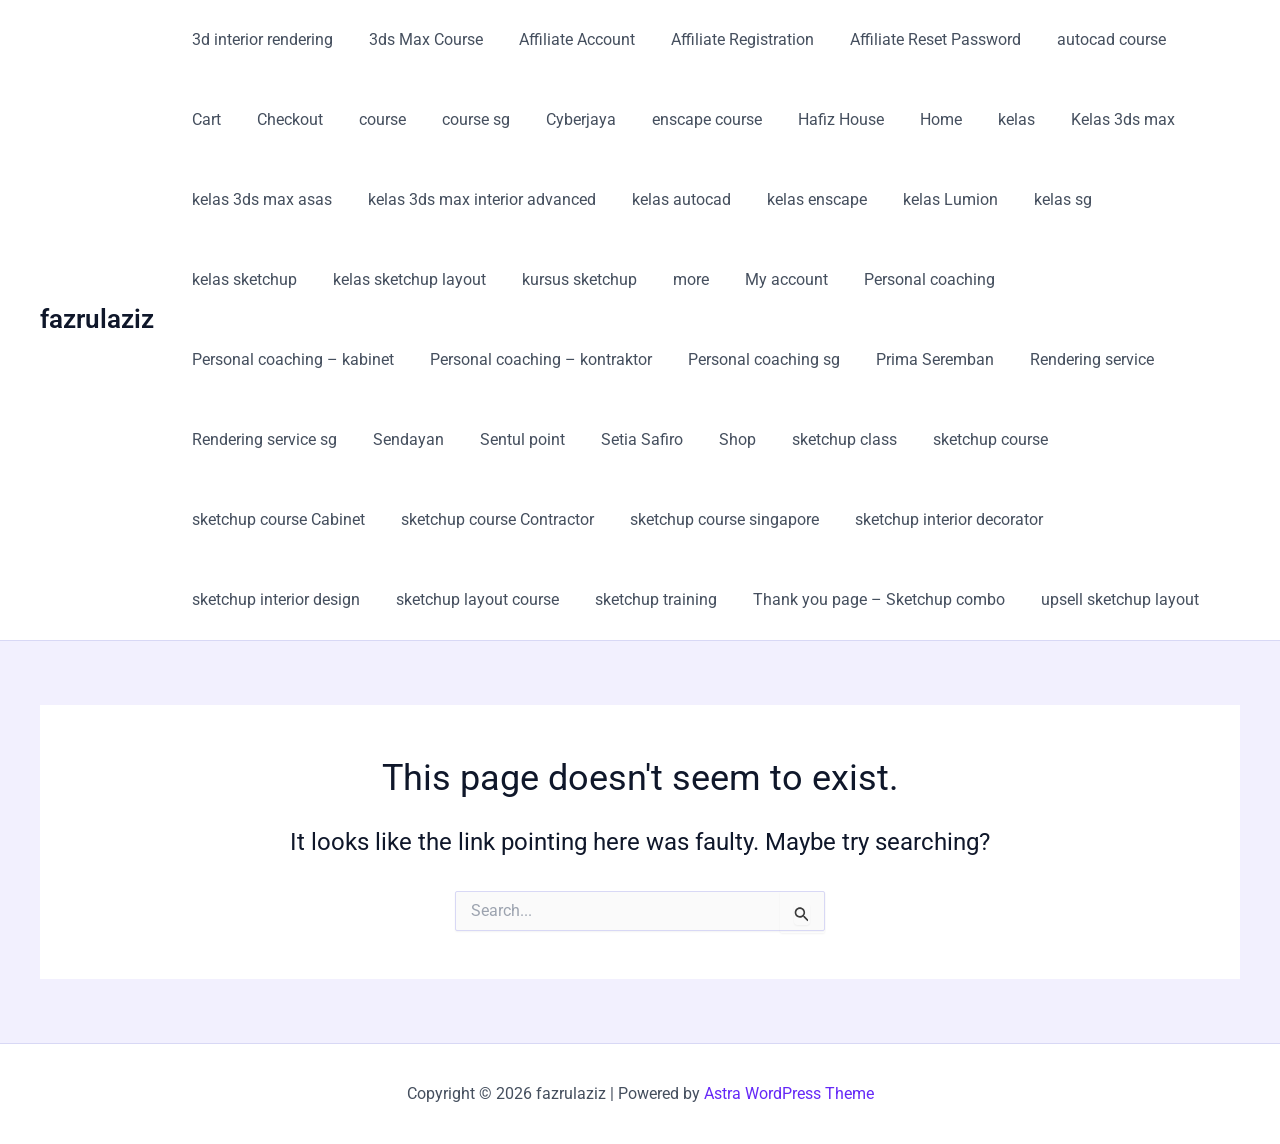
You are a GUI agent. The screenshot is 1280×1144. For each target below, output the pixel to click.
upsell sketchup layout (553, 599)
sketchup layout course (912, 519)
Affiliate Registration (728, 39)
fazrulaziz (97, 319)
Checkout (223, 119)
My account (631, 279)
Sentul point (232, 439)
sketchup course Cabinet (860, 439)
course (311, 119)
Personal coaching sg (520, 359)
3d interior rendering (260, 39)
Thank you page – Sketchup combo (316, 599)
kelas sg (1041, 199)
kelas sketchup (1154, 199)
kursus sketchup (432, 279)
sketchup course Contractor (1075, 439)
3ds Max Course (420, 39)
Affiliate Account (567, 39)
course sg (401, 119)
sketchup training (1087, 519)
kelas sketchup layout (266, 279)
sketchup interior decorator (505, 519)
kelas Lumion (932, 199)
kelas (921, 119)
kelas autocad (671, 199)
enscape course (624, 119)
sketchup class (542, 439)
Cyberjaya (502, 119)
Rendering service (840, 359)
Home (850, 119)
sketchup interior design (715, 519)
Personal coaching (770, 279)
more (540, 279)
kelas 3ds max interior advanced (476, 199)
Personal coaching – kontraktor (301, 359)
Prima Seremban (687, 359)
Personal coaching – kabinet (969, 279)
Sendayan (1146, 359)
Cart (1190, 39)
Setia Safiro (348, 439)
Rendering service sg (1006, 359)
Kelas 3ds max (1024, 119)
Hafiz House (754, 119)
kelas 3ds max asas (260, 199)
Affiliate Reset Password (917, 39)
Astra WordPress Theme (789, 1093)
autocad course (1089, 39)
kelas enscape (803, 199)
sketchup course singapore (284, 519)
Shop (439, 439)
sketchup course (684, 439)
